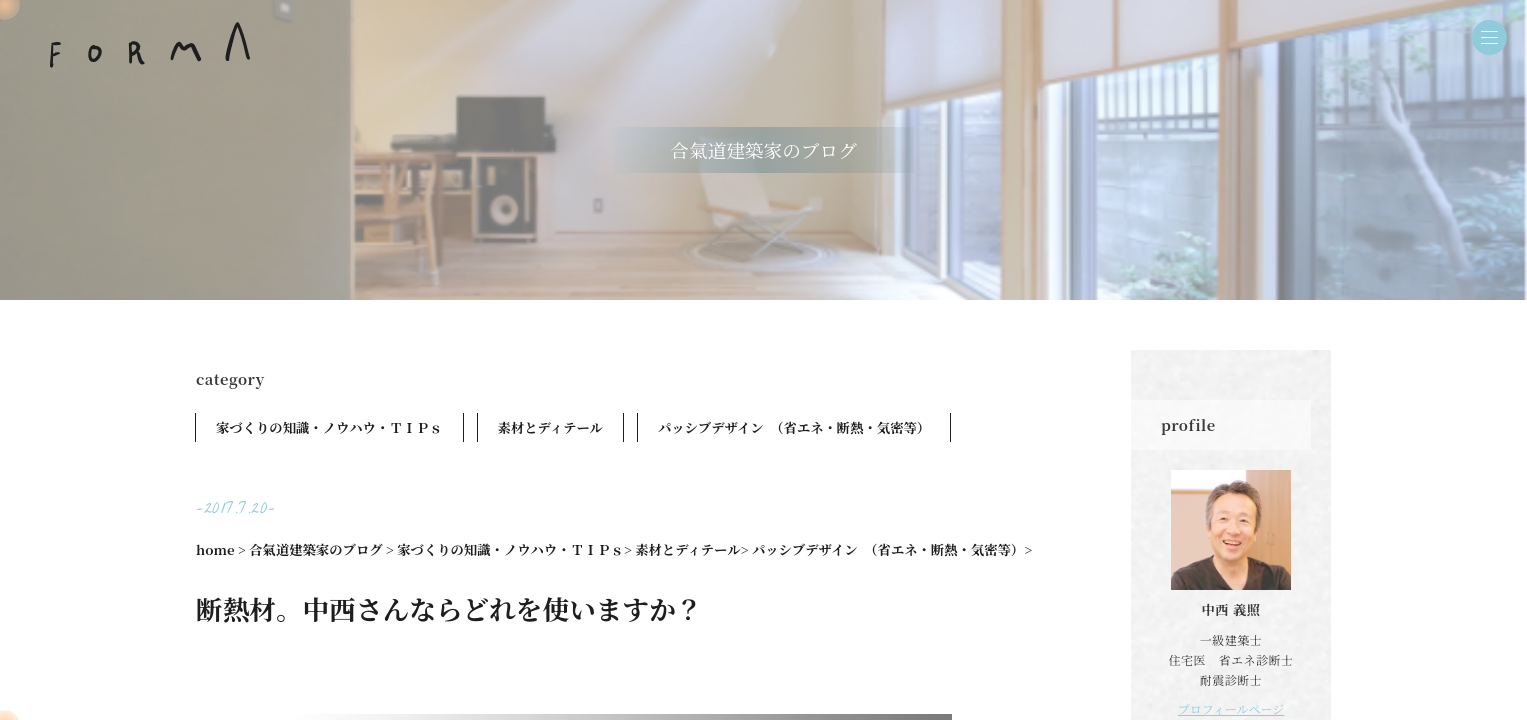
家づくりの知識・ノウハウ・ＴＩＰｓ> (514, 549)
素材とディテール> (691, 549)
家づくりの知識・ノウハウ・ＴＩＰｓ (329, 427)
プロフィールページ (1231, 708)
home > (221, 549)
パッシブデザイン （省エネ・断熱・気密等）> (892, 549)
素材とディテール (550, 427)
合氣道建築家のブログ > (321, 549)
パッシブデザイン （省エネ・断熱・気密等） (794, 427)
